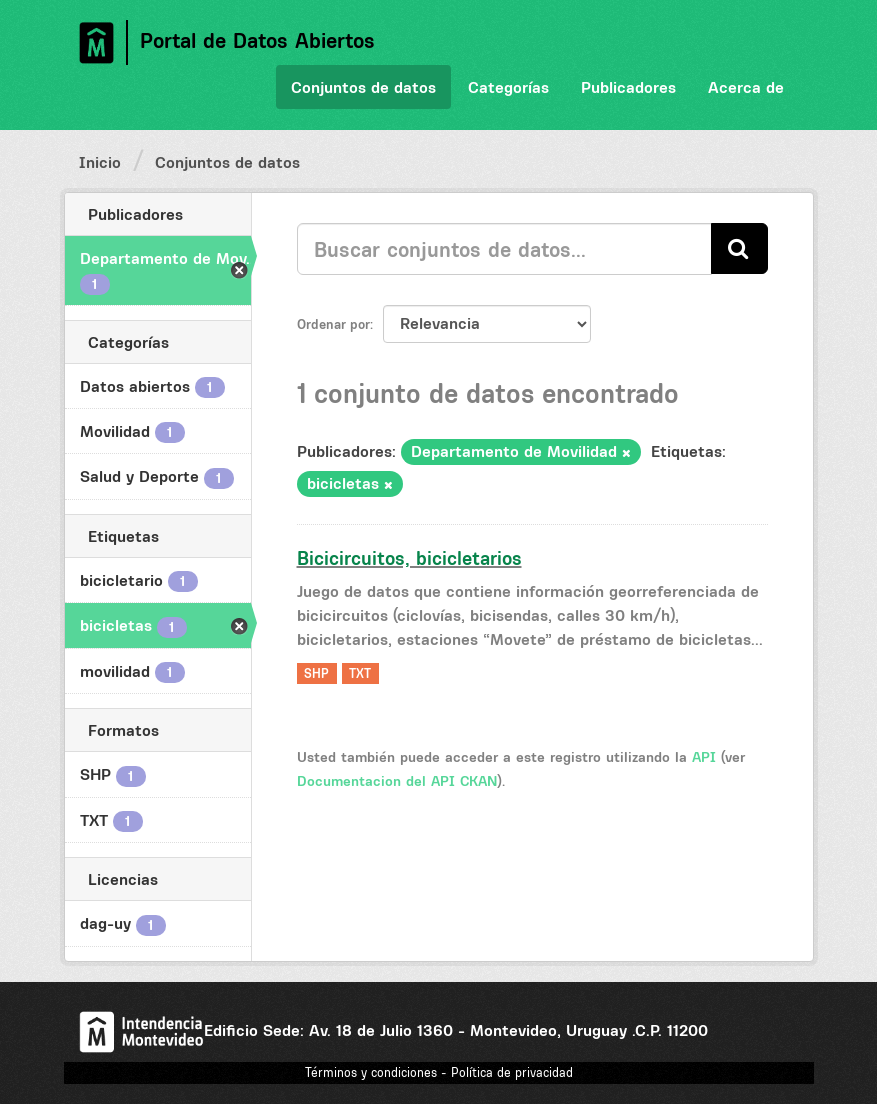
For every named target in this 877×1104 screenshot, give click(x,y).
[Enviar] (739, 248)
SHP (316, 673)
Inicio (100, 162)
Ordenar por (333, 324)
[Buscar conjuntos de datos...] (504, 249)
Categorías (508, 87)
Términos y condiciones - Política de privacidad (439, 1072)
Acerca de (746, 87)
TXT (360, 673)
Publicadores (628, 87)
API (704, 757)
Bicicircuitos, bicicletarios (409, 558)
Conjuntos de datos (363, 87)
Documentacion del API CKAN (397, 781)
